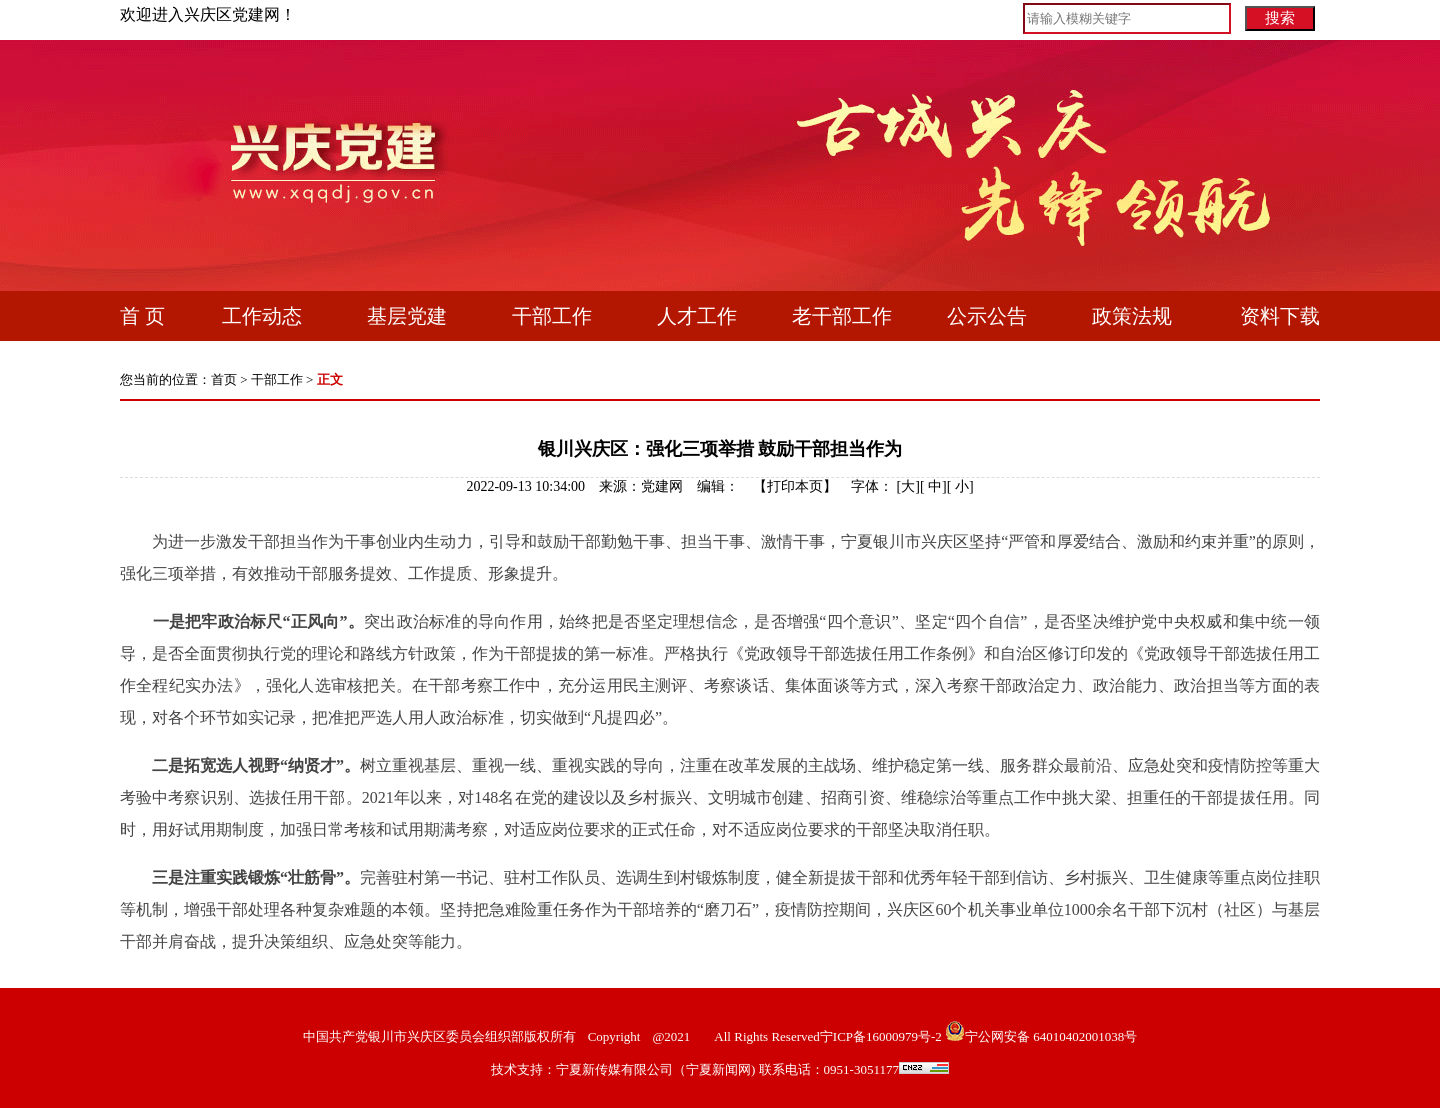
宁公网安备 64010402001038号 (1051, 1036)
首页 (224, 379)
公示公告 (987, 316)
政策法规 (1132, 316)
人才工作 (697, 316)
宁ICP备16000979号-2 (881, 1036)
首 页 (142, 316)
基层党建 (407, 316)
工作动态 (262, 316)
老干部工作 (842, 316)
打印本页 (795, 486)
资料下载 (1280, 316)
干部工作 (552, 316)
